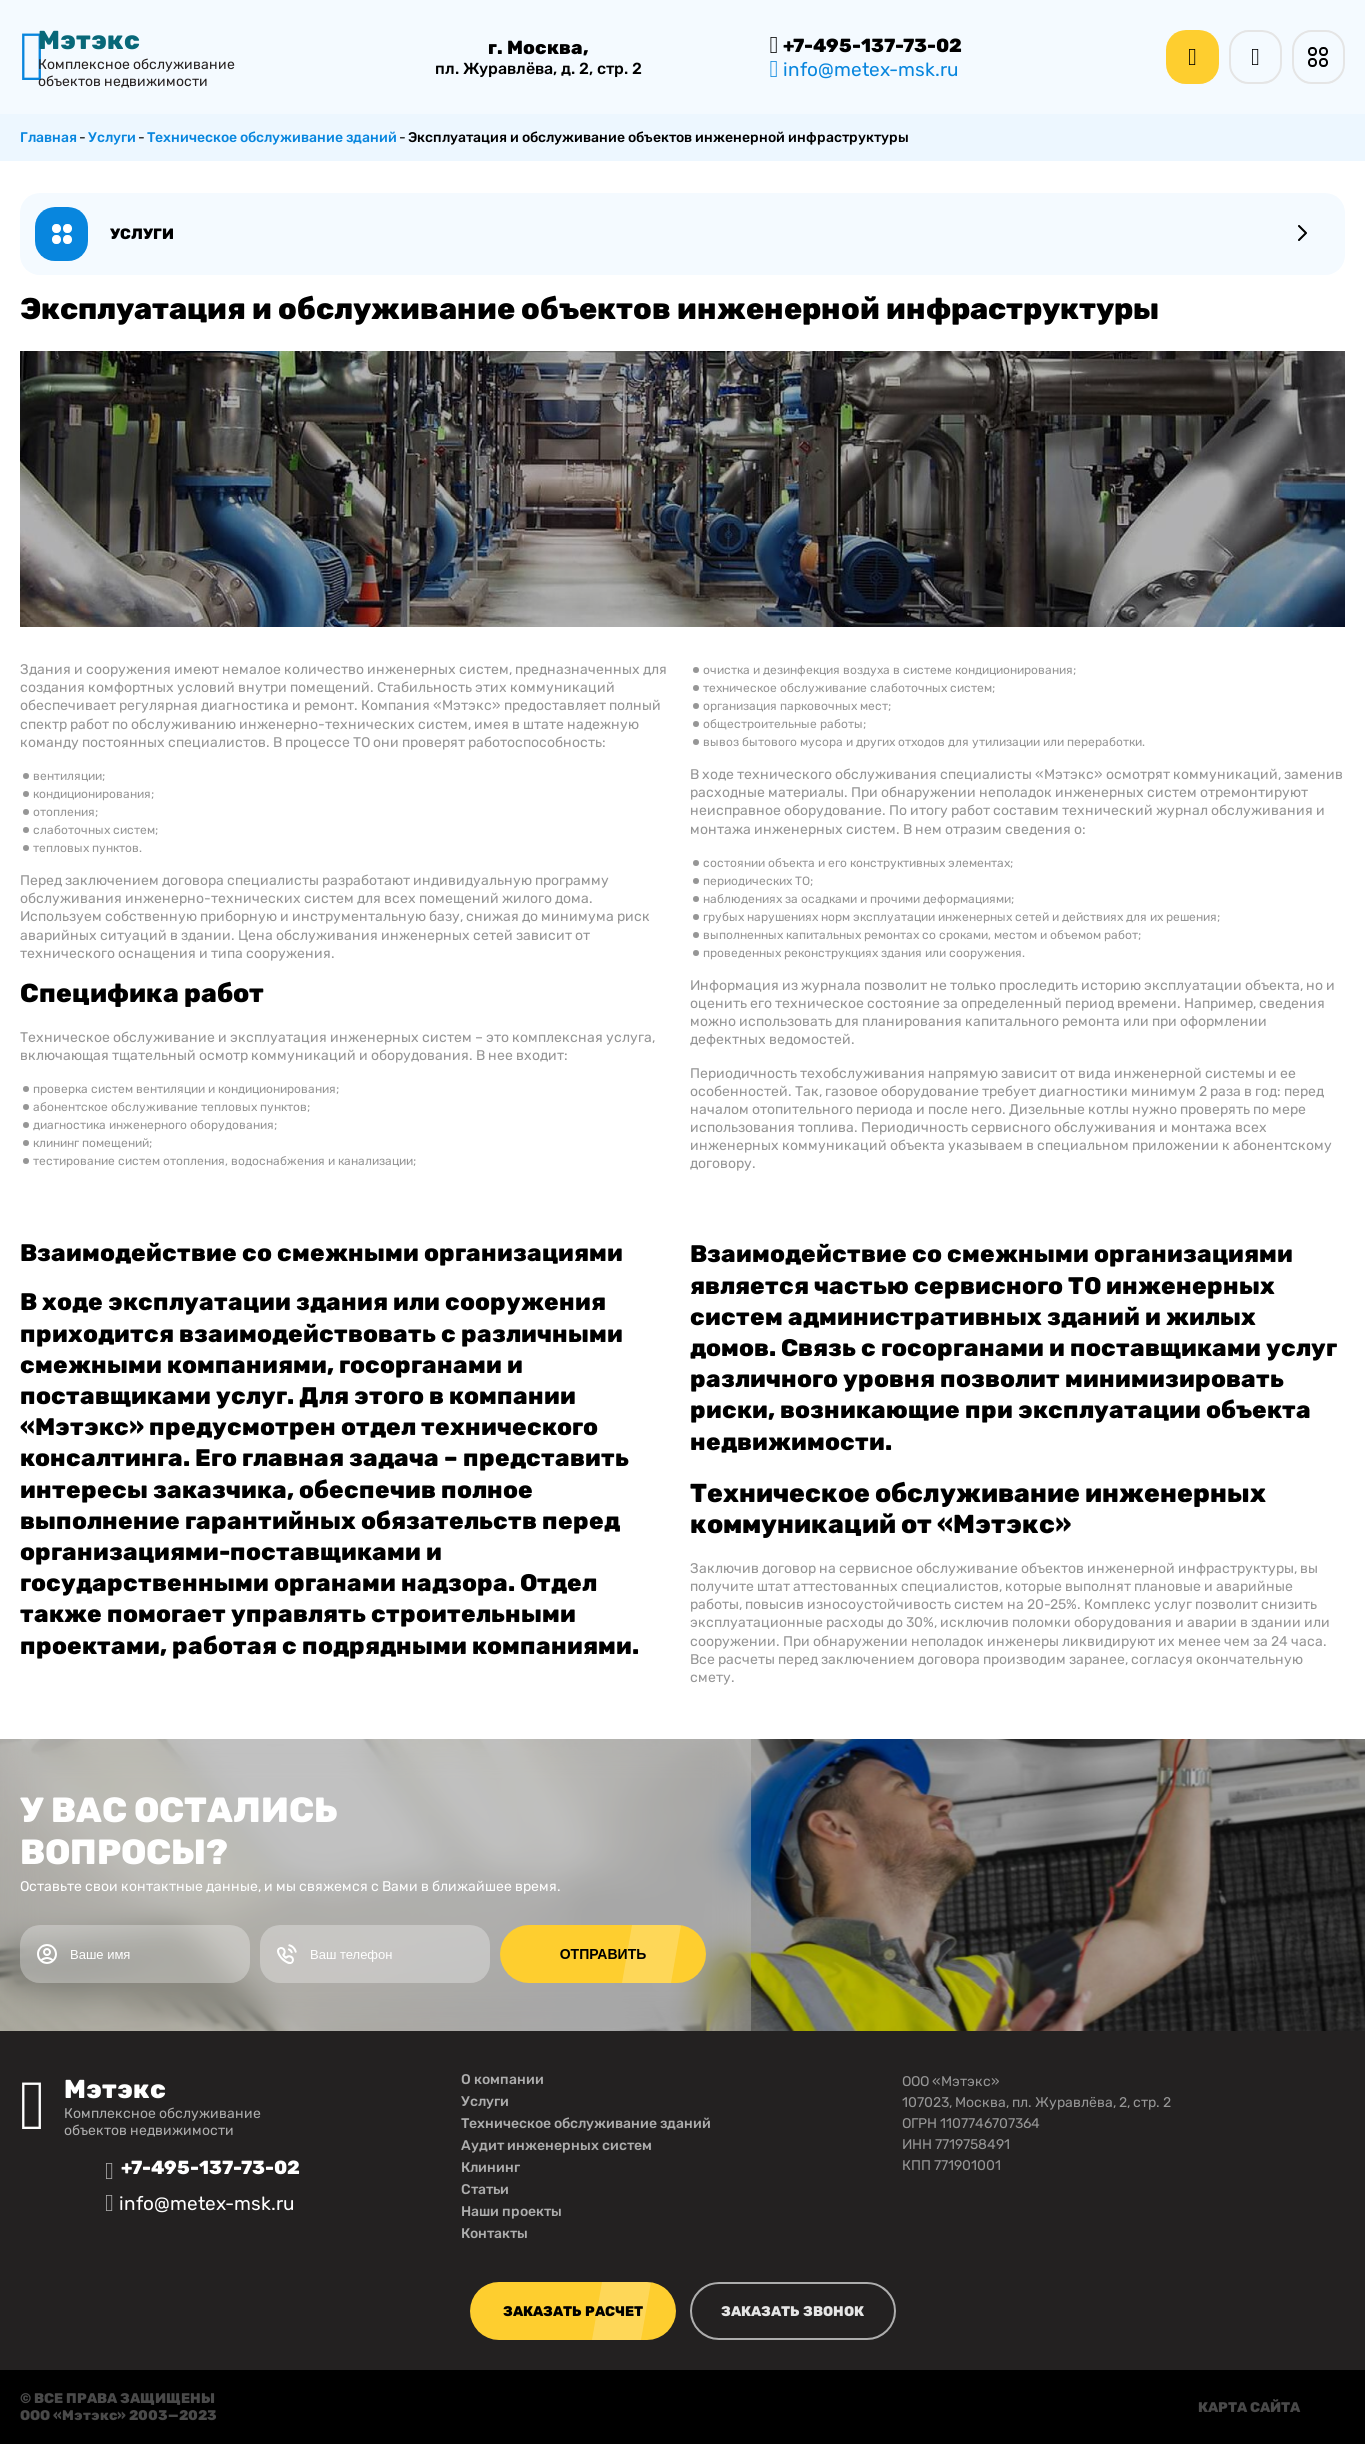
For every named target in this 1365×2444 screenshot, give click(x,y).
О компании (502, 2079)
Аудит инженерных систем (556, 2145)
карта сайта (1249, 2407)
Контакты (494, 2233)
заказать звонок (792, 2311)
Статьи (485, 2189)
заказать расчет (573, 2311)
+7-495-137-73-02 (866, 45)
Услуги (485, 2101)
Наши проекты (511, 2211)
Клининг (490, 2167)
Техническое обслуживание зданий (586, 2123)
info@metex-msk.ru (864, 69)
